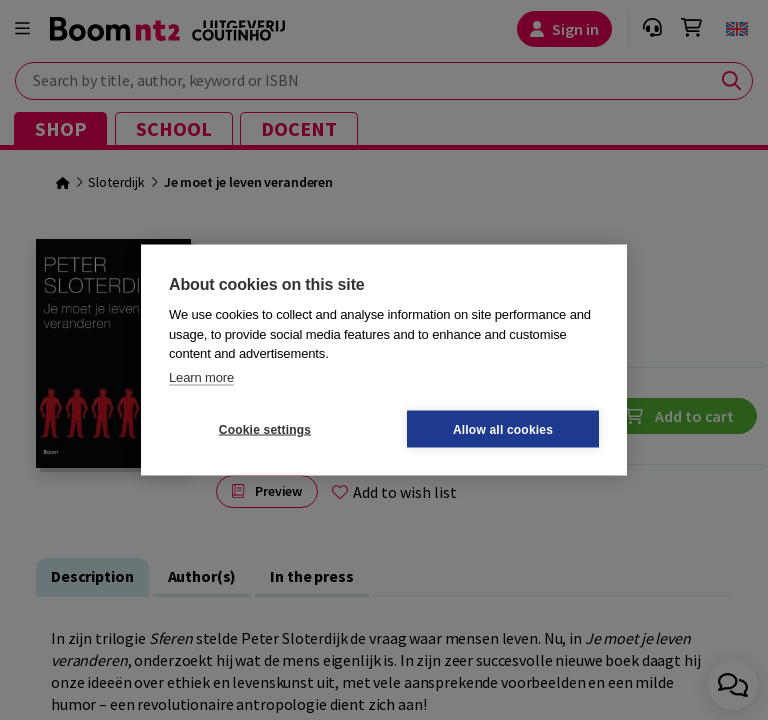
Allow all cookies (503, 429)
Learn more (201, 376)
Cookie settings (265, 429)
